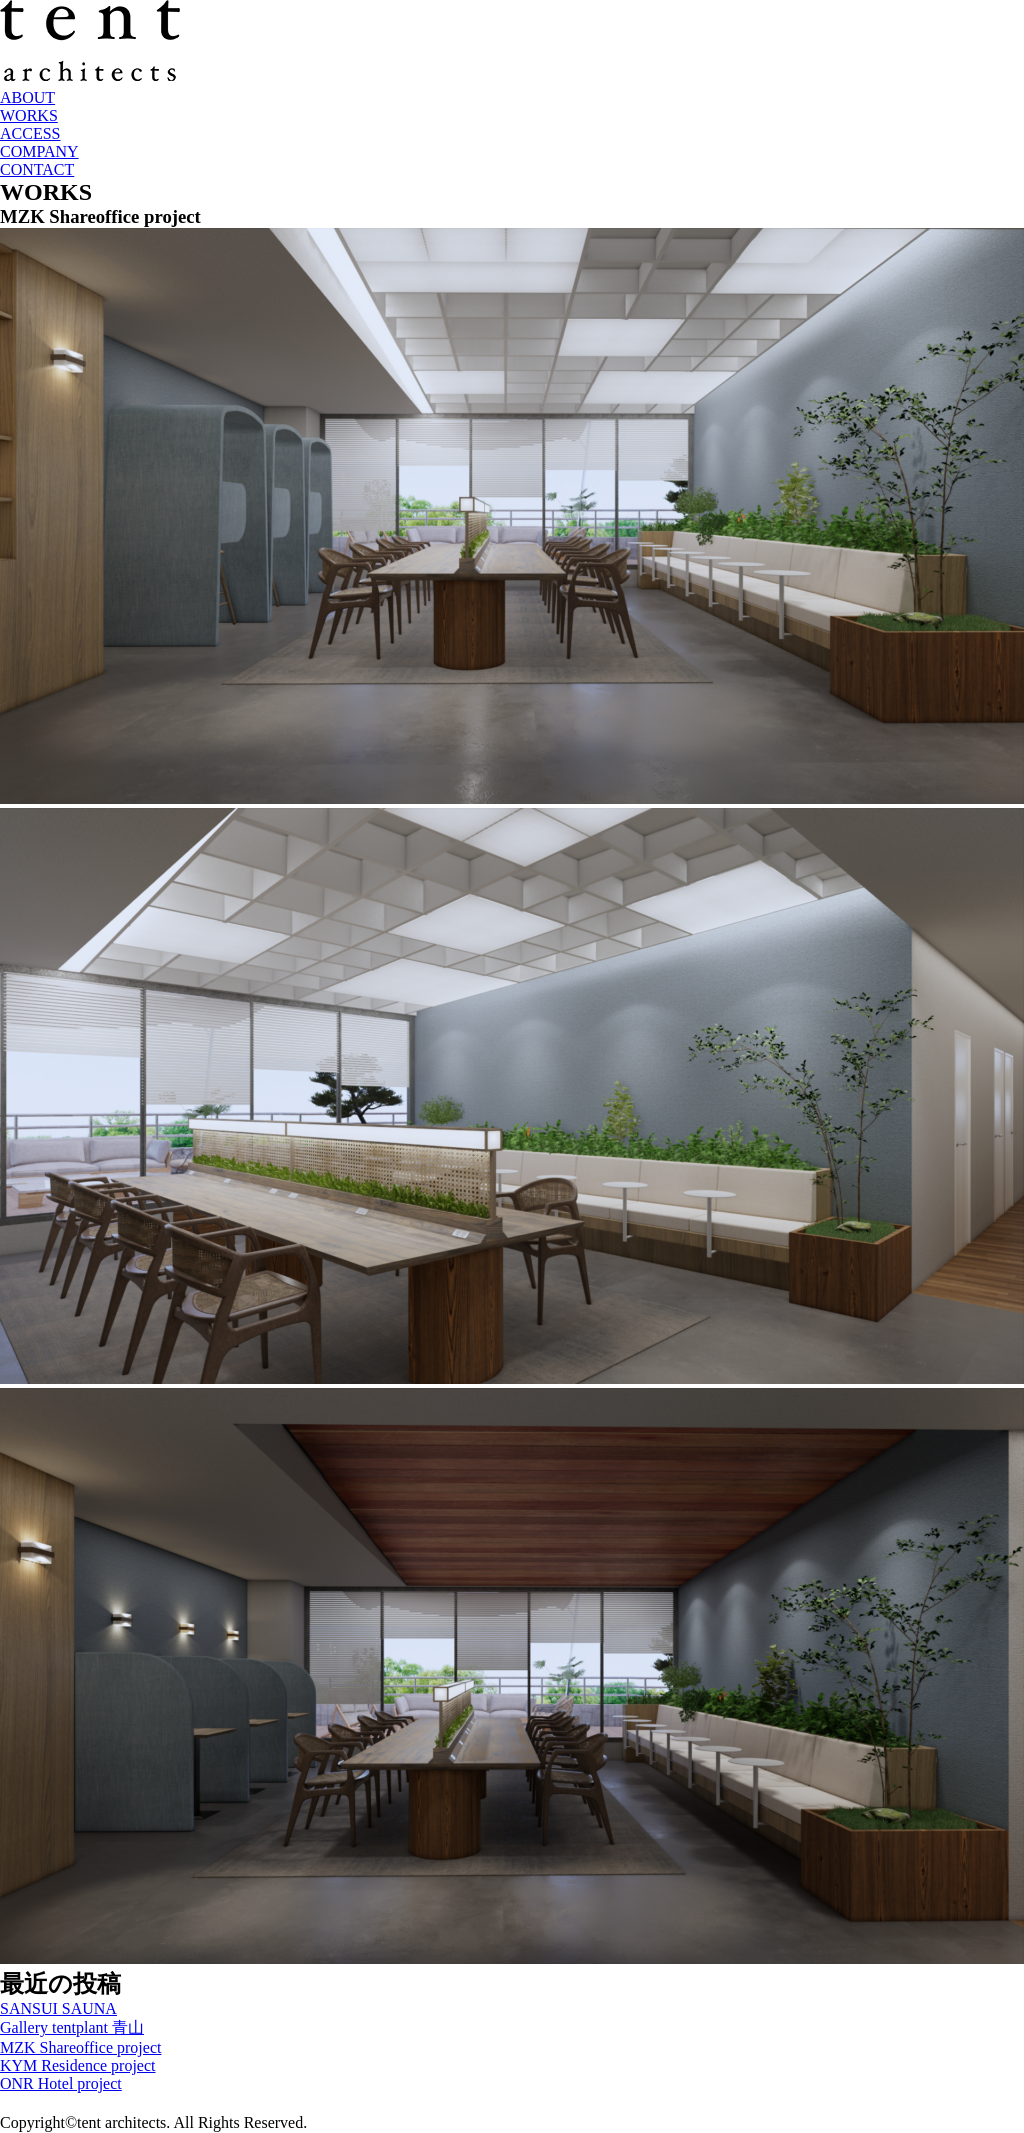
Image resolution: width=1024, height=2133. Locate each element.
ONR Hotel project (61, 2083)
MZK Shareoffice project (80, 2047)
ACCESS (30, 133)
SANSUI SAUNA (58, 2008)
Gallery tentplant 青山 (72, 2027)
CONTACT (37, 169)
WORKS (29, 115)
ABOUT (27, 97)
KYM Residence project (78, 2065)
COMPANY (39, 151)
